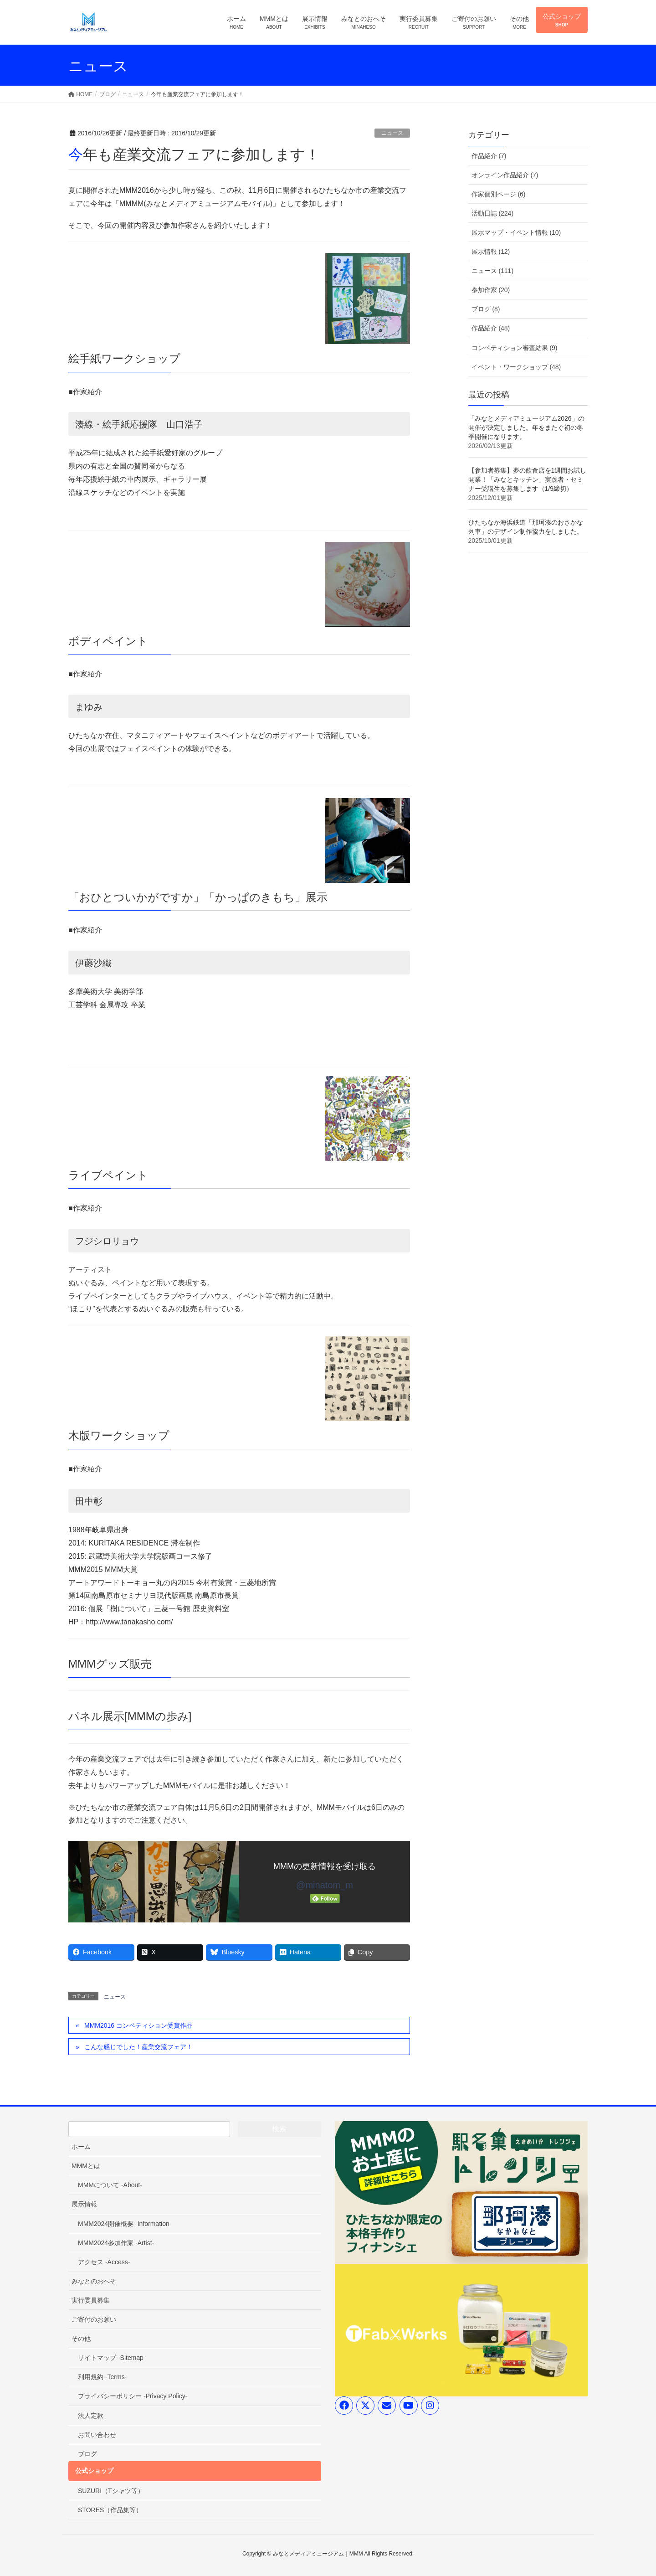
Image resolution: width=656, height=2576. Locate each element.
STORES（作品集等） (110, 2510)
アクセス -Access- (104, 2262)
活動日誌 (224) (493, 213)
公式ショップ (94, 2470)
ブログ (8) (486, 309)
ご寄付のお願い (94, 2319)
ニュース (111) (493, 270)
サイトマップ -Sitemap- (112, 2357)
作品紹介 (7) (489, 156)
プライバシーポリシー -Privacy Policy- (132, 2396)
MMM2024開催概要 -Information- (124, 2223)
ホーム (81, 2146)
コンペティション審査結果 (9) (515, 347)
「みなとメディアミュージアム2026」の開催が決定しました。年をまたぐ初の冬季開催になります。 (526, 427)
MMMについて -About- (110, 2185)
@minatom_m (324, 1885)
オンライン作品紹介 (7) (505, 175)
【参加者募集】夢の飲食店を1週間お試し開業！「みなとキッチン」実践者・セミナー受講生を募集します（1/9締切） (527, 479)
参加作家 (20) (491, 290)
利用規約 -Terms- (102, 2376)
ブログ (87, 2454)
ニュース (392, 133)
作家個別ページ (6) (499, 194)
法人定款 (90, 2415)
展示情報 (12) (491, 251)
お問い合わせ (97, 2434)
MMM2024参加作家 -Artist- (116, 2242)
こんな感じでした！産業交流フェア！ (138, 2046)
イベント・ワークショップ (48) (516, 367)
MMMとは (86, 2165)
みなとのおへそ (94, 2281)
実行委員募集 (91, 2300)
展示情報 (84, 2204)
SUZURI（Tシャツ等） (111, 2490)
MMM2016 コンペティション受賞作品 (138, 2025)
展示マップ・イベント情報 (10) (516, 232)
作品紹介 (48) (491, 328)
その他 (81, 2338)
